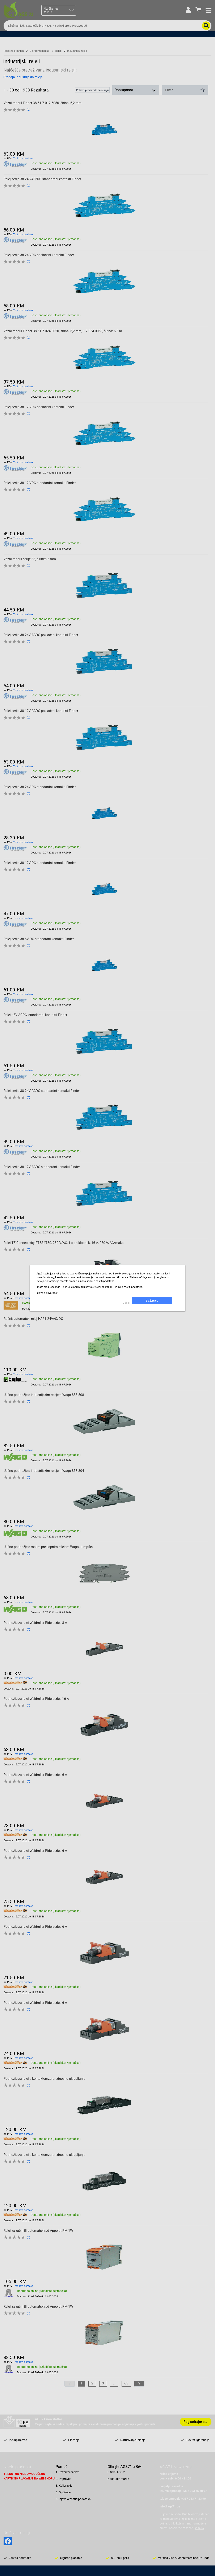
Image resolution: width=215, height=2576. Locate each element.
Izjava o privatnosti (47, 1292)
